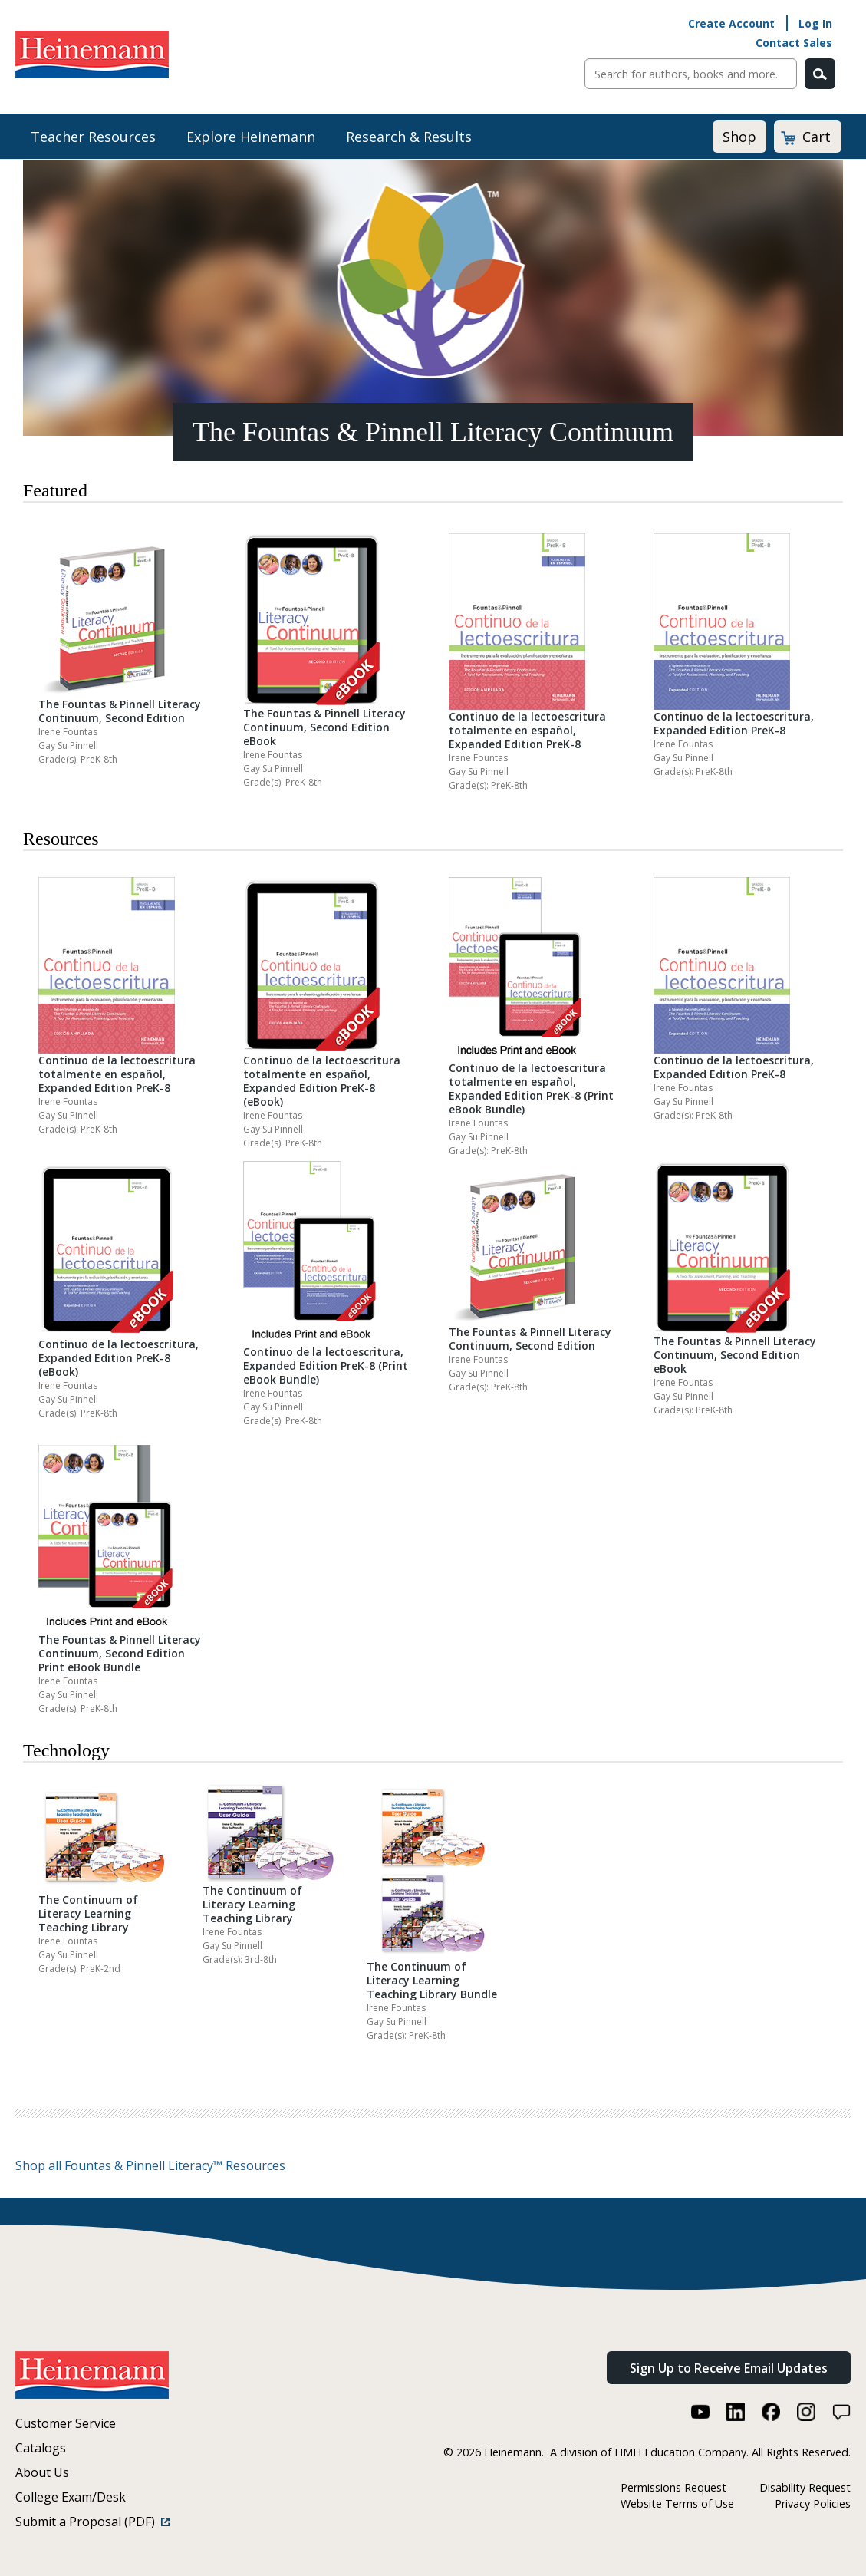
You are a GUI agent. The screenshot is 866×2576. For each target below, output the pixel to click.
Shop (739, 136)
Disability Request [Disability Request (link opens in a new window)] (805, 2487)
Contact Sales (794, 42)
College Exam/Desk (70, 2497)
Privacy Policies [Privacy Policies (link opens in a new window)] (813, 2503)
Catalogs (40, 2447)
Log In (815, 23)
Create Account (731, 23)
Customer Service (65, 2423)
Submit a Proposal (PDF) (92, 2521)
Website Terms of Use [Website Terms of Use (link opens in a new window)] (677, 2503)
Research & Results (409, 136)
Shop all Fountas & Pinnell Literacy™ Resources (150, 2165)
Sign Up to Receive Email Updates (729, 2368)
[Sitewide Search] (690, 73)
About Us (42, 2472)
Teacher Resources (93, 136)
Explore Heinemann (250, 136)
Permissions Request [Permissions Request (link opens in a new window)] (673, 2487)
